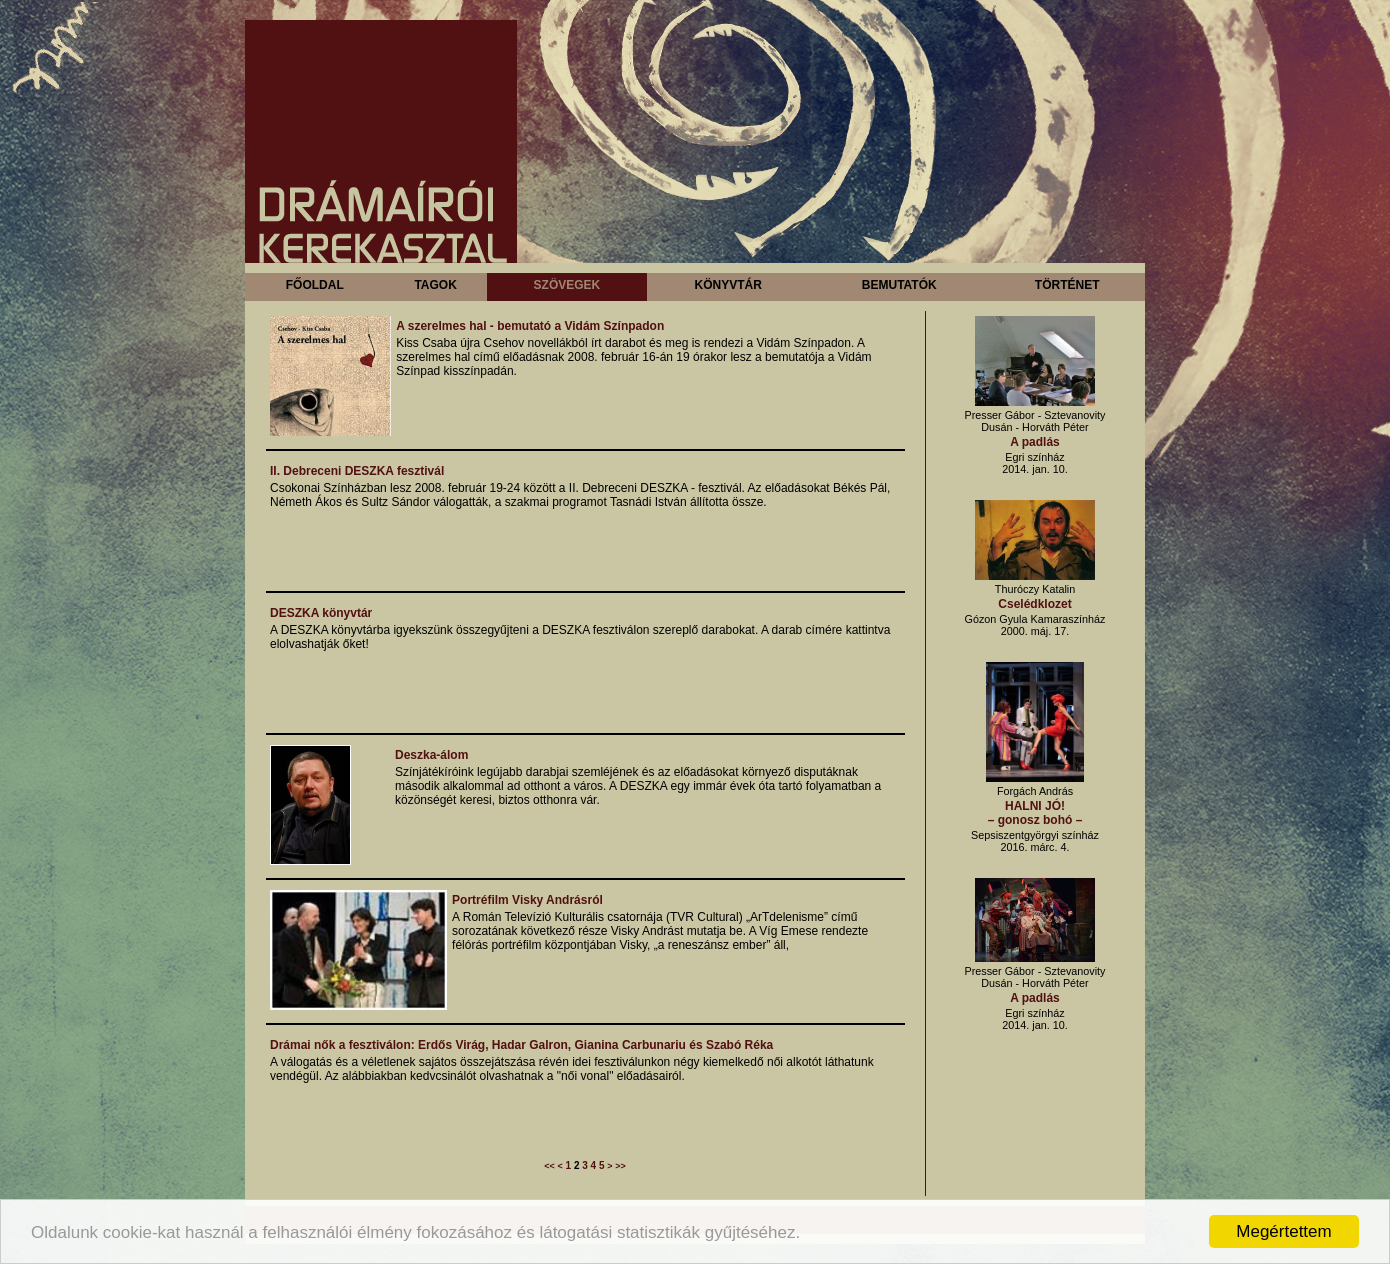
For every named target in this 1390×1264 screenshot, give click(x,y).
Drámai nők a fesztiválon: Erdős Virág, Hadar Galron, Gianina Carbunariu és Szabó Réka (521, 1045)
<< (549, 1166)
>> (620, 1166)
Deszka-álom (431, 755)
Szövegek (567, 285)
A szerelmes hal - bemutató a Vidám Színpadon (530, 326)
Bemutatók (899, 285)
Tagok (435, 285)
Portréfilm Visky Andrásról (527, 900)
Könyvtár (727, 285)
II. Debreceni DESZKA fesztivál (357, 471)
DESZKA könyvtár (321, 613)
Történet (1067, 285)
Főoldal (315, 285)
